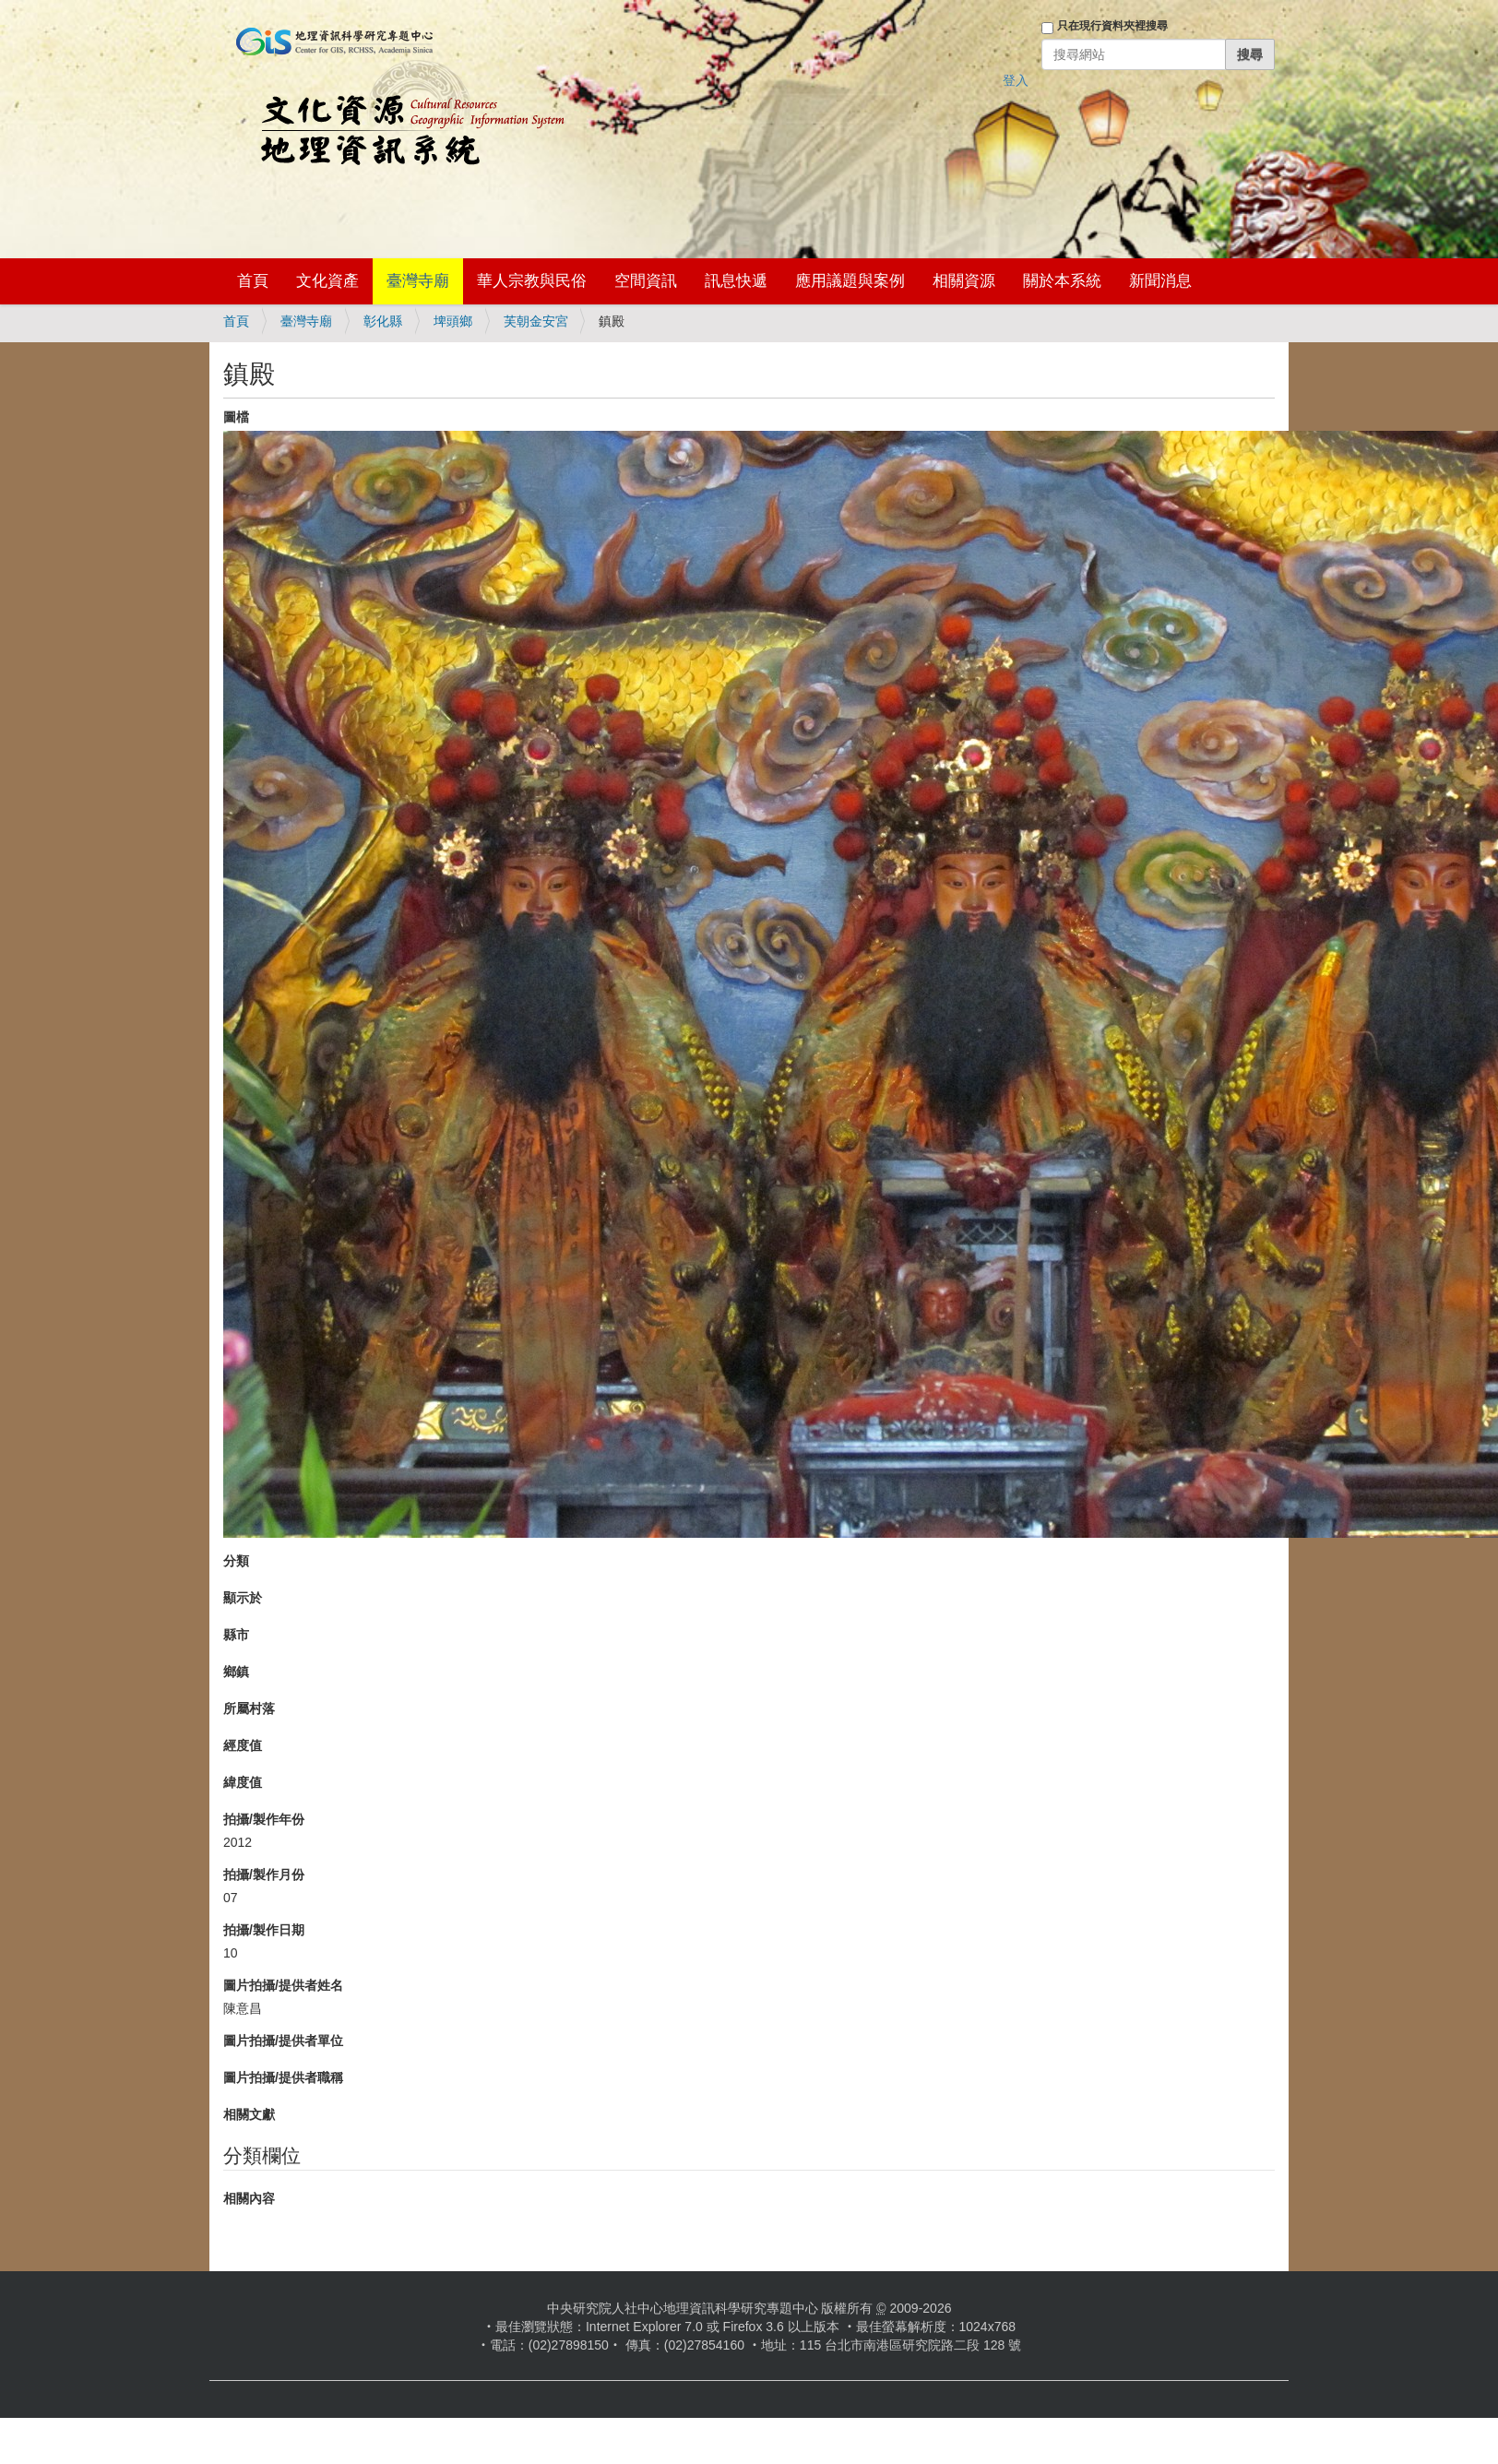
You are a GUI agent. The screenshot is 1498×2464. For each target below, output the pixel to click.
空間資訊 (645, 281)
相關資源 (964, 281)
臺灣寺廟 (417, 281)
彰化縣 (382, 321)
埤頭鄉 (453, 321)
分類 (236, 1560)
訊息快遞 (736, 281)
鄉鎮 (236, 1671)
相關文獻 (249, 2114)
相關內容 (249, 2198)
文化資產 (327, 281)
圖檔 (236, 417)
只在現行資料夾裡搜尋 (1112, 25)
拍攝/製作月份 (263, 1874)
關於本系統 (1062, 281)
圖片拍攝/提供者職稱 (283, 2077)
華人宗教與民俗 (532, 281)
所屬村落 (249, 1708)
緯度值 (242, 1782)
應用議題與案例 (850, 281)
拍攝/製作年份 (263, 1819)
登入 (1015, 80)
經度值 (242, 1745)
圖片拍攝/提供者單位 (283, 2040)
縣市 (236, 1634)
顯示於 (242, 1597)
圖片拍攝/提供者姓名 (283, 1985)
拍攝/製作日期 (263, 1929)
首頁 (252, 281)
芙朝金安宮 (536, 321)
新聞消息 (1160, 281)
